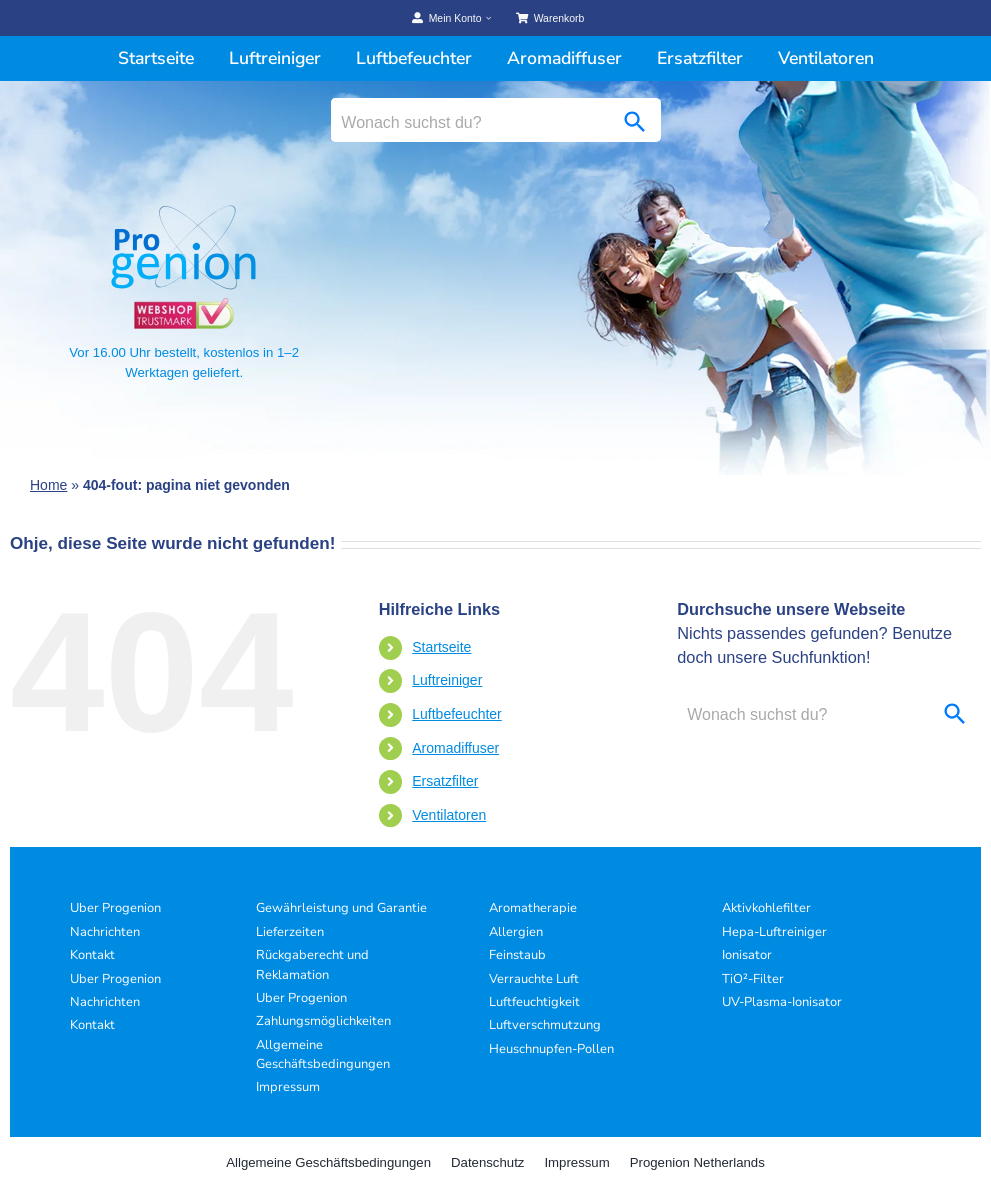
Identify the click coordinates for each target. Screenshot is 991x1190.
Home (48, 485)
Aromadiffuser (455, 748)
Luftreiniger (447, 680)
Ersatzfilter (445, 781)
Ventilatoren (449, 815)
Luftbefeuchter (457, 714)
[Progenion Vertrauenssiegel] (184, 306)
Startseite (441, 647)
